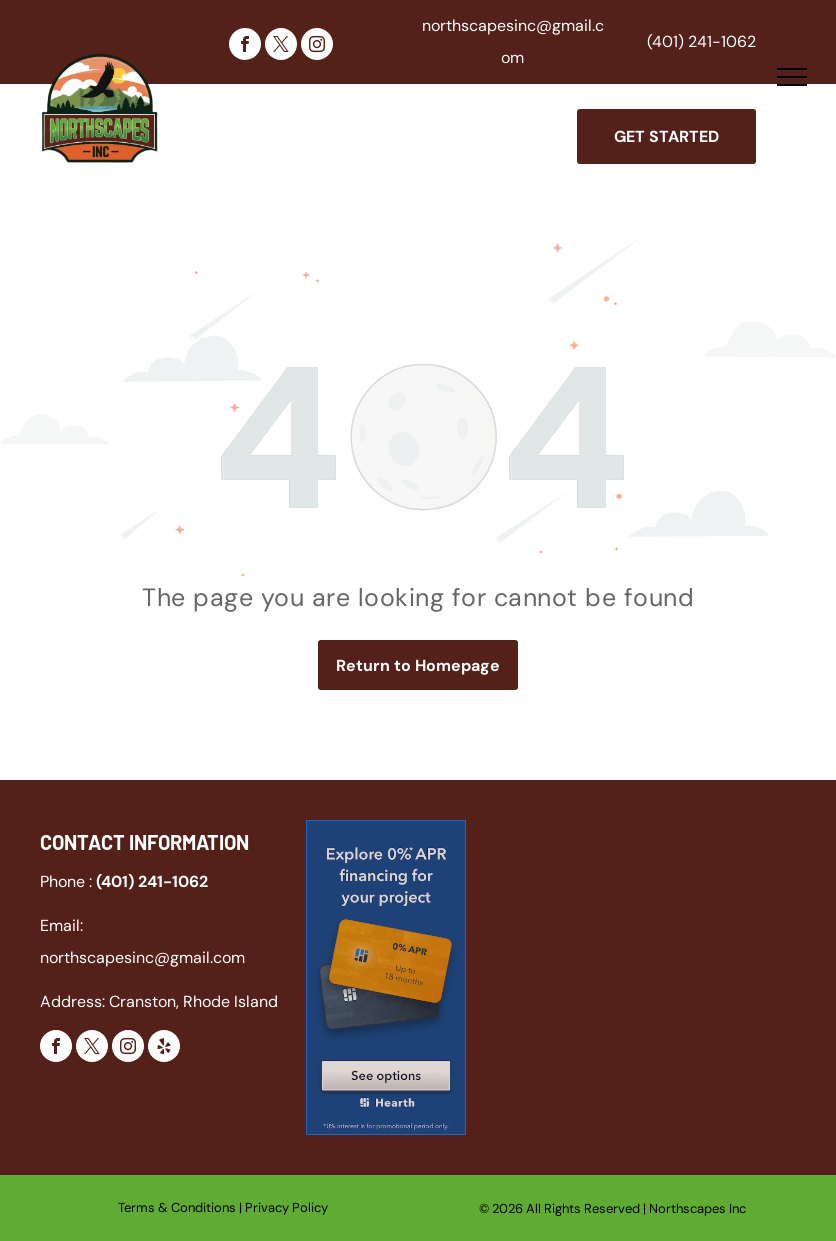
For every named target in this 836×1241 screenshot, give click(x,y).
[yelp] (164, 1048)
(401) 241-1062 (701, 41)
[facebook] (245, 46)
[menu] (792, 77)
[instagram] (317, 46)
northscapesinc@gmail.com (142, 957)
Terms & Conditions (177, 1207)
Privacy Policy (286, 1207)
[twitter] (281, 46)
